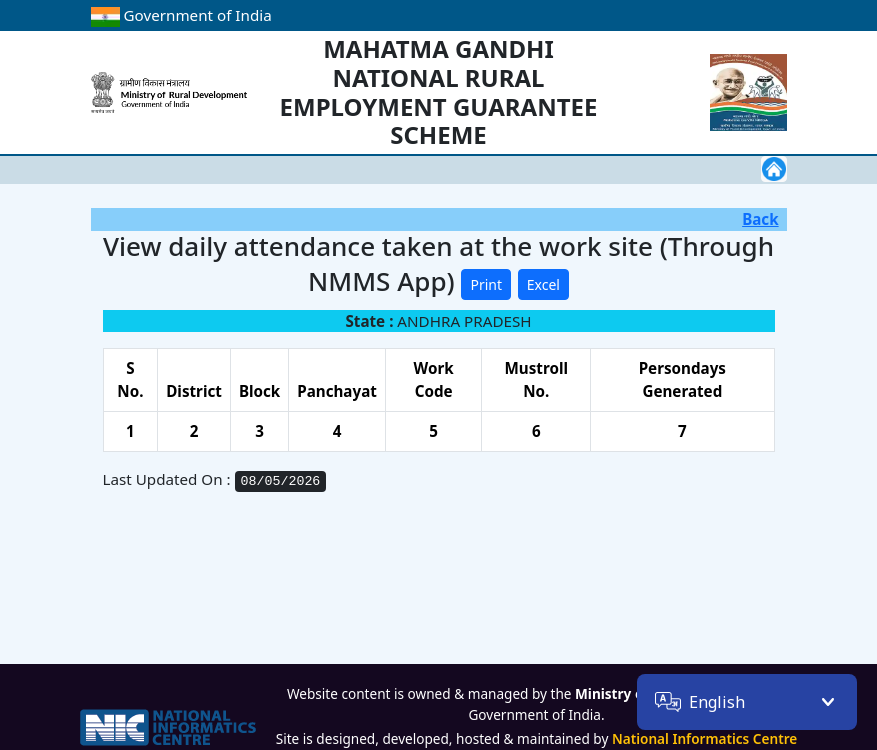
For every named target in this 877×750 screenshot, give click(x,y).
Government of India (181, 15)
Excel (543, 284)
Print (486, 284)
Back (760, 219)
